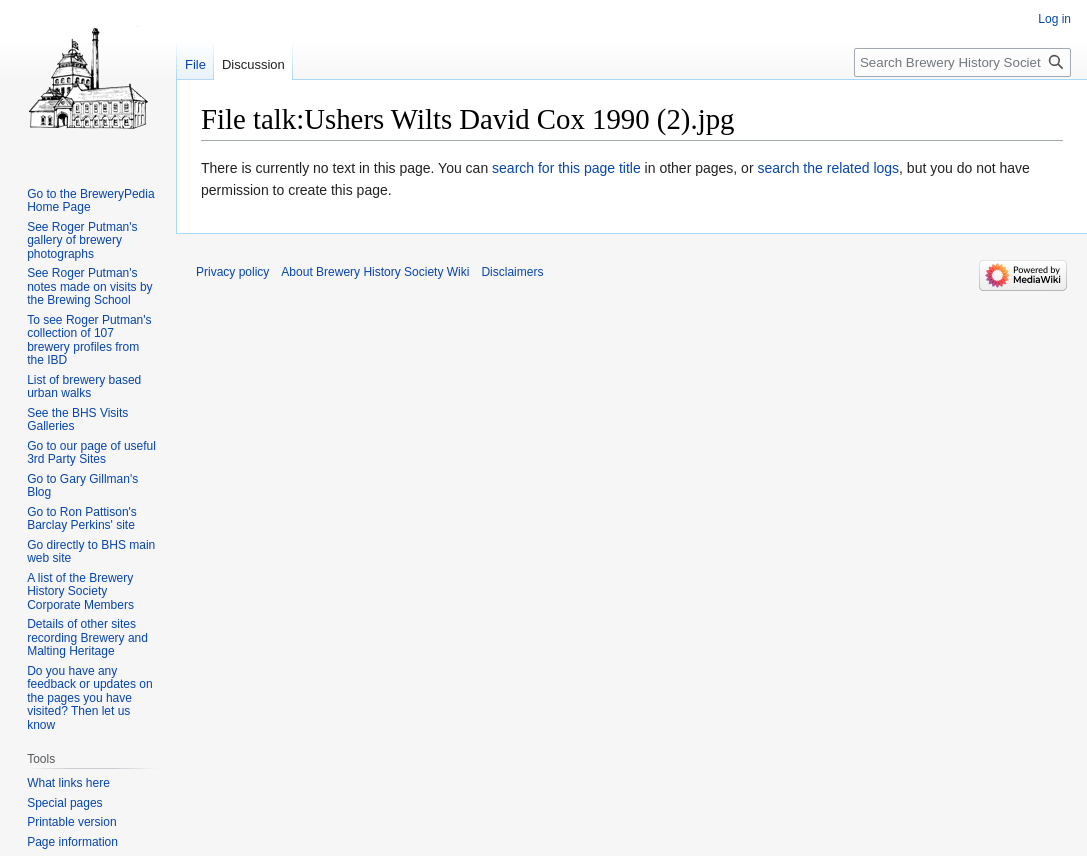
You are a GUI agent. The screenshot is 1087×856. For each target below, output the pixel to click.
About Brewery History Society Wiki (375, 272)
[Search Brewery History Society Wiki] (962, 62)
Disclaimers (512, 272)
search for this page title (566, 168)
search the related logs (828, 168)
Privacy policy (232, 272)
